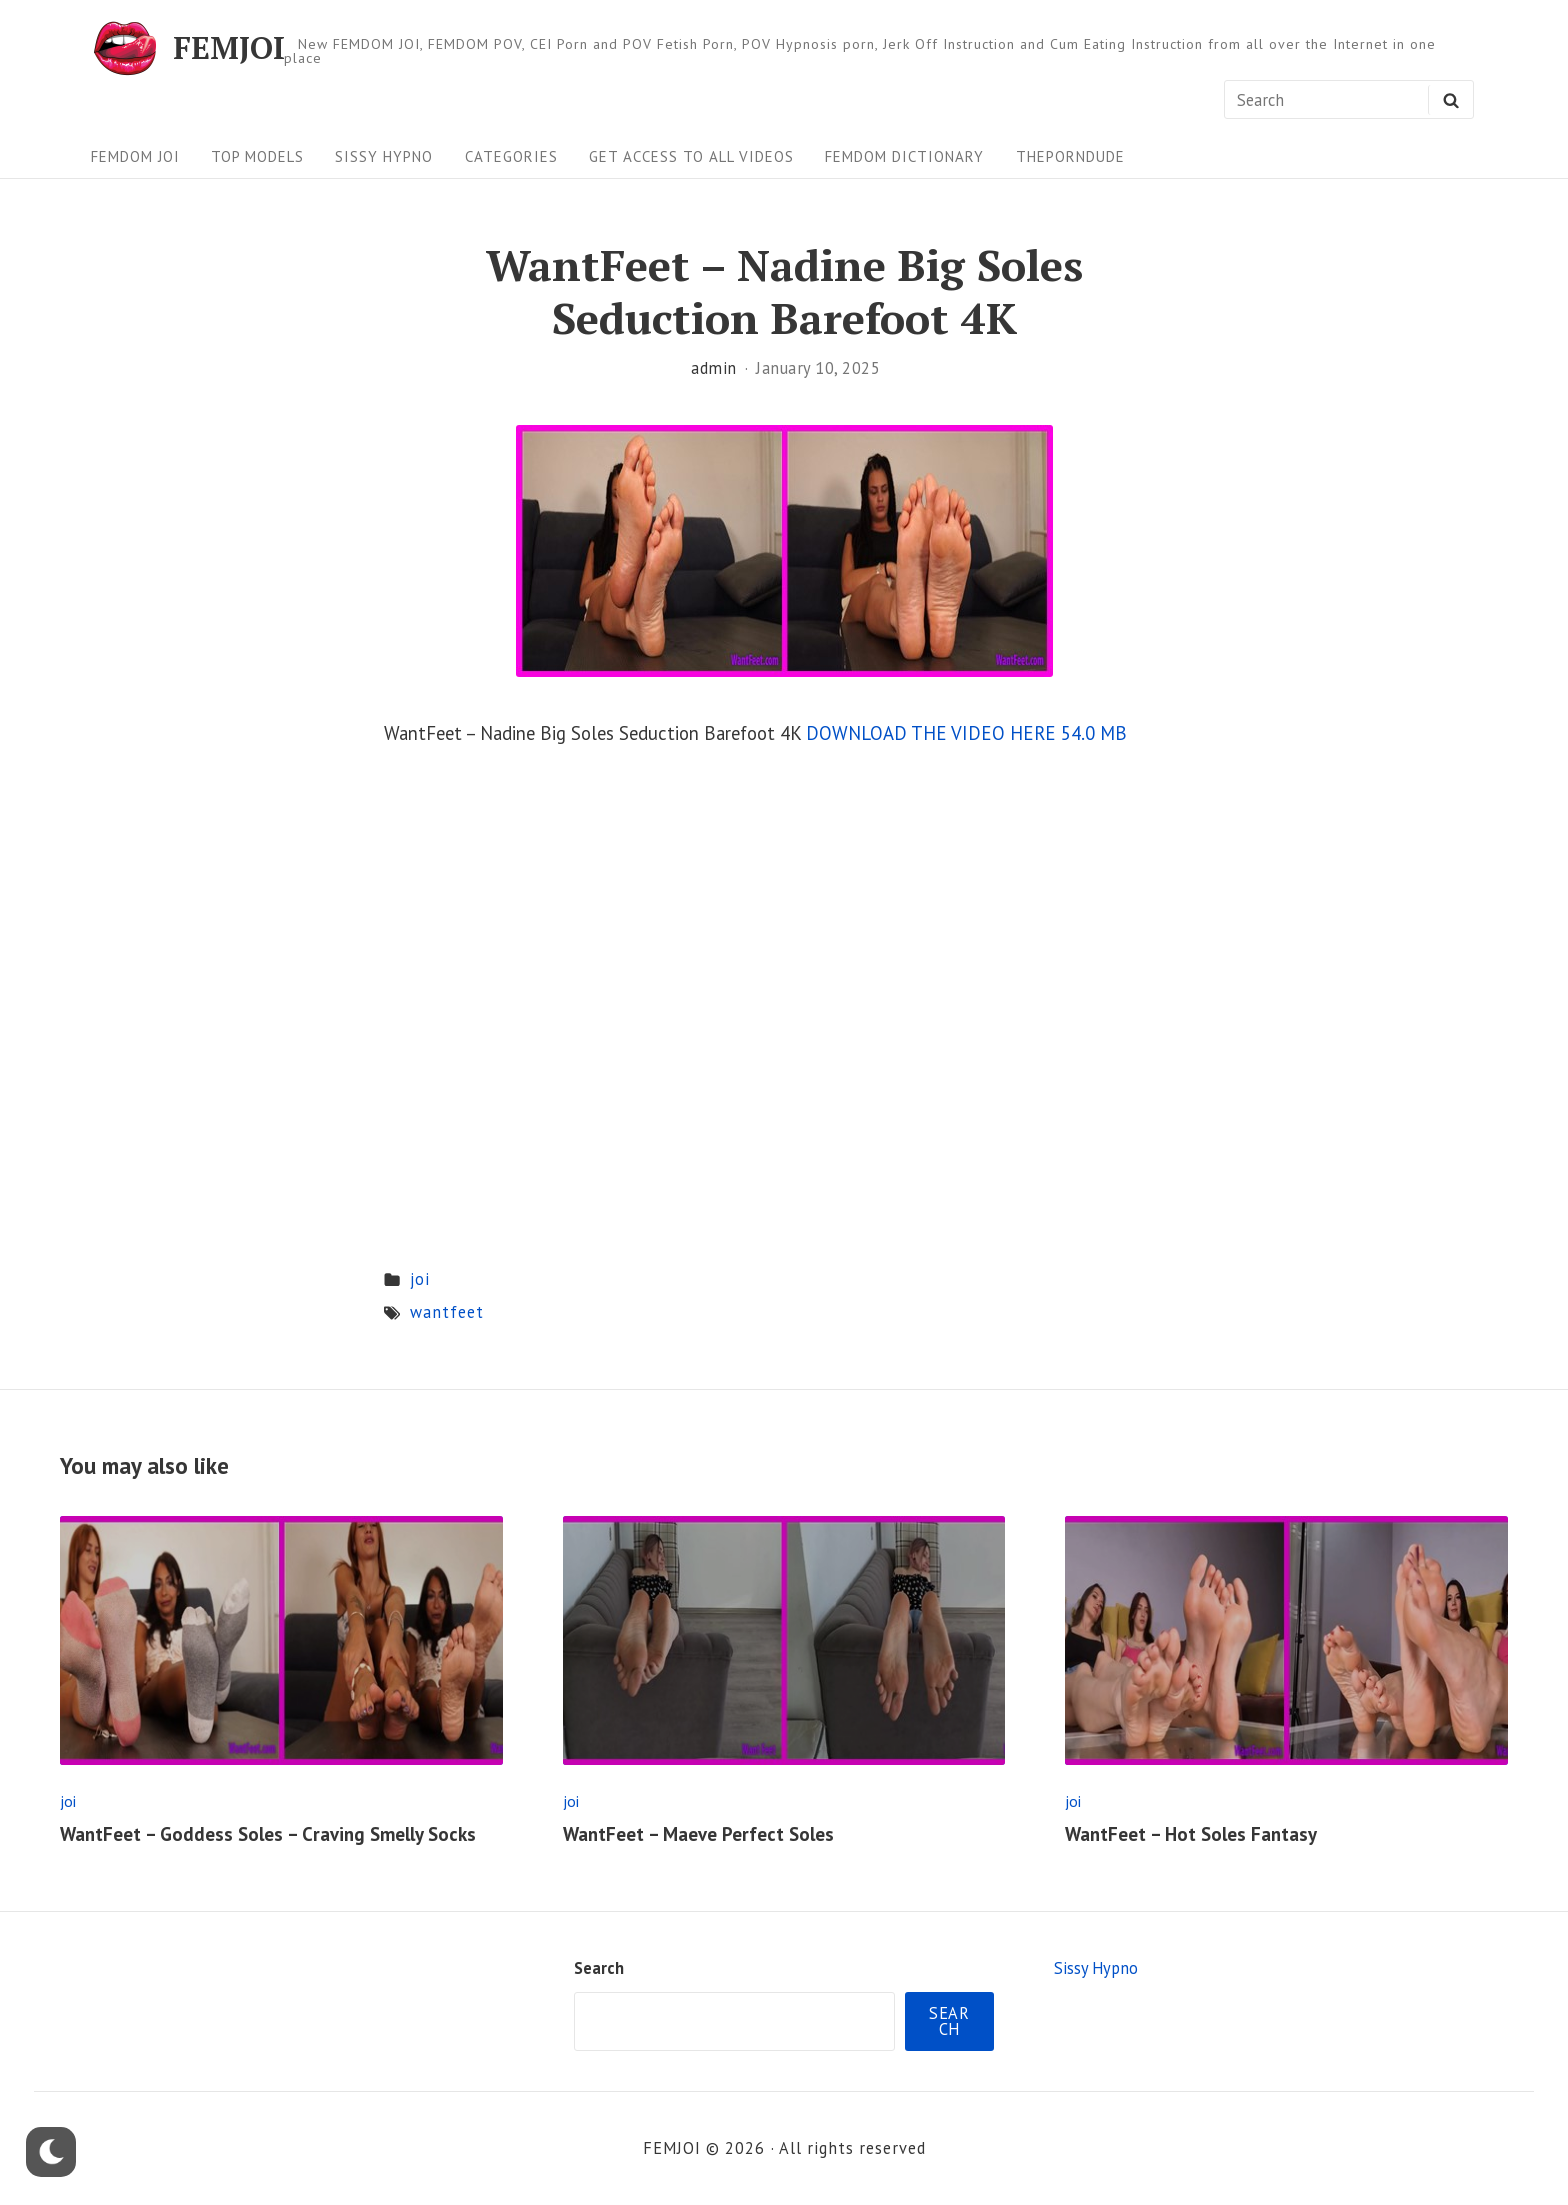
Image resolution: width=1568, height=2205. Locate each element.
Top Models (257, 156)
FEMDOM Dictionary (904, 156)
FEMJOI (229, 48)
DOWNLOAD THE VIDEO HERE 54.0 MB (966, 733)
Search (599, 1968)
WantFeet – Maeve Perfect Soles (698, 1834)
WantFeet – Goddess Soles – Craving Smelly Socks (268, 1834)
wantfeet (447, 1312)
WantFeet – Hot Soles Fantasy (1191, 1834)
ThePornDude (1070, 156)
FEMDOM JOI (135, 156)
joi (420, 1279)
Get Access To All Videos (691, 156)
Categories (511, 156)
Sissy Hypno (384, 156)
